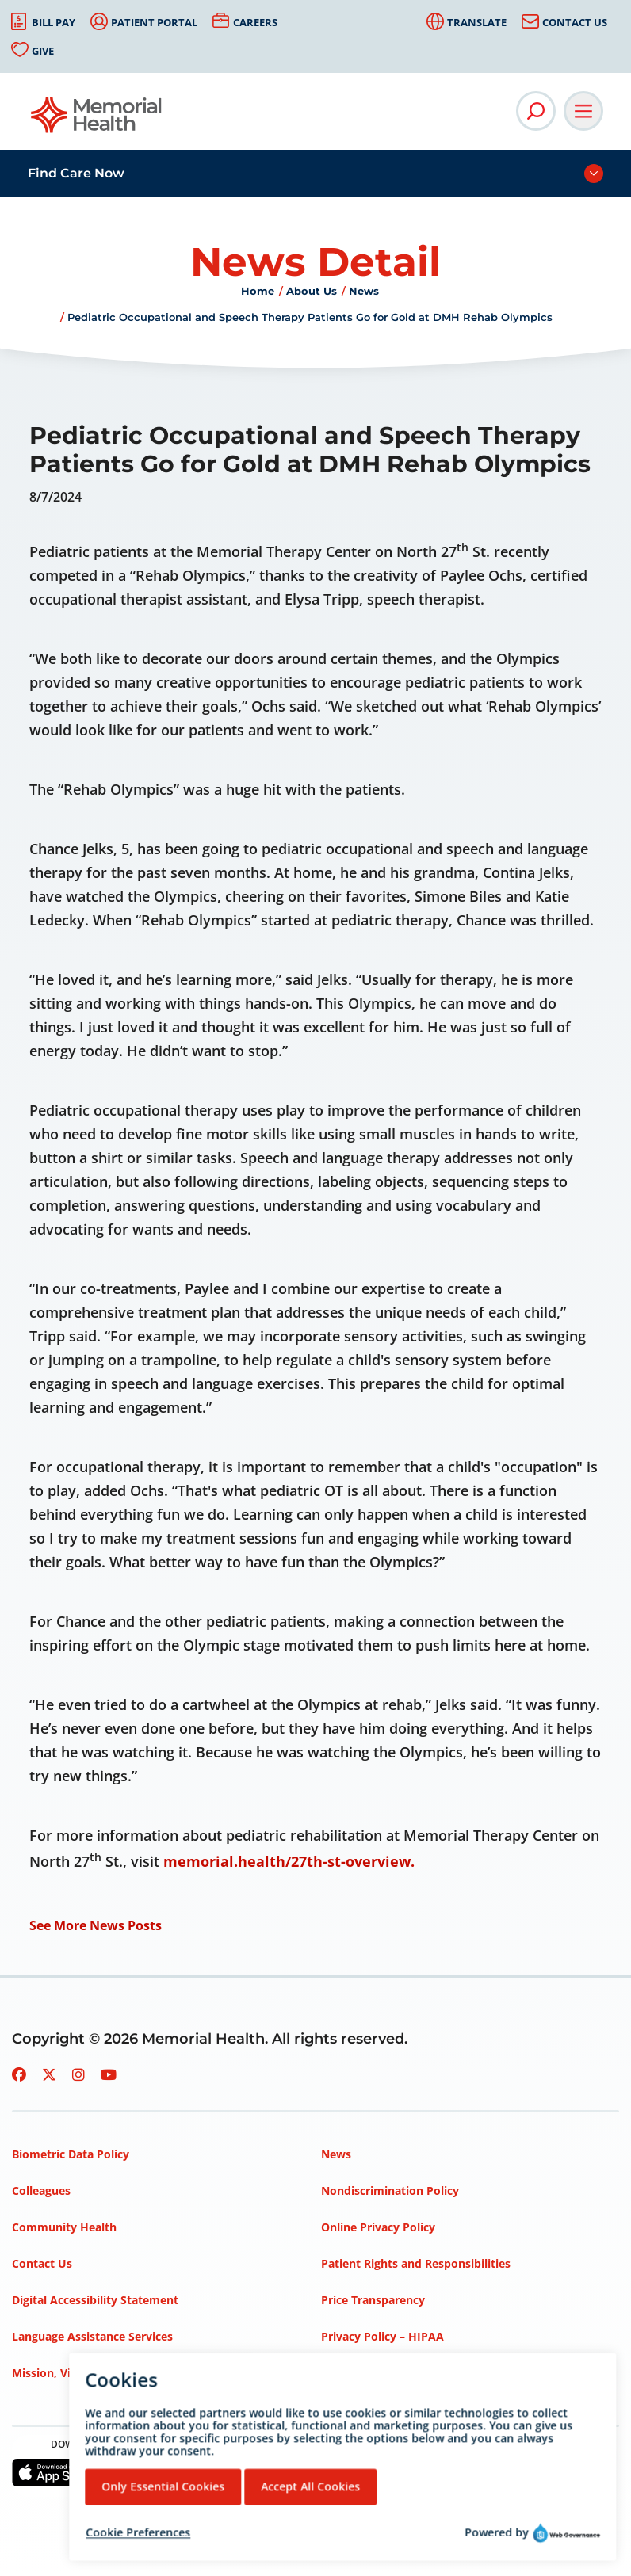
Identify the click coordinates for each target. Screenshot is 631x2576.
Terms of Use (357, 2372)
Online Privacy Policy (378, 2226)
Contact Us (574, 22)
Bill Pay (53, 22)
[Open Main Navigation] (583, 111)
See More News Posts (95, 1925)
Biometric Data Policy (70, 2154)
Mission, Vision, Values (74, 2372)
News (364, 290)
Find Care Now (76, 173)
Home (257, 290)
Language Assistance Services (92, 2336)
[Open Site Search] (536, 111)
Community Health (64, 2226)
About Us (311, 290)
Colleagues (41, 2190)
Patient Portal (154, 22)
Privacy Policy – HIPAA (382, 2336)
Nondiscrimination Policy (390, 2190)
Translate (477, 22)
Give (43, 51)
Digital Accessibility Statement (95, 2299)
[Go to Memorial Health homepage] (97, 120)
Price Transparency (373, 2299)
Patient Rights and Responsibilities (416, 2263)
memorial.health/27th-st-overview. (289, 1861)
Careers (255, 22)
